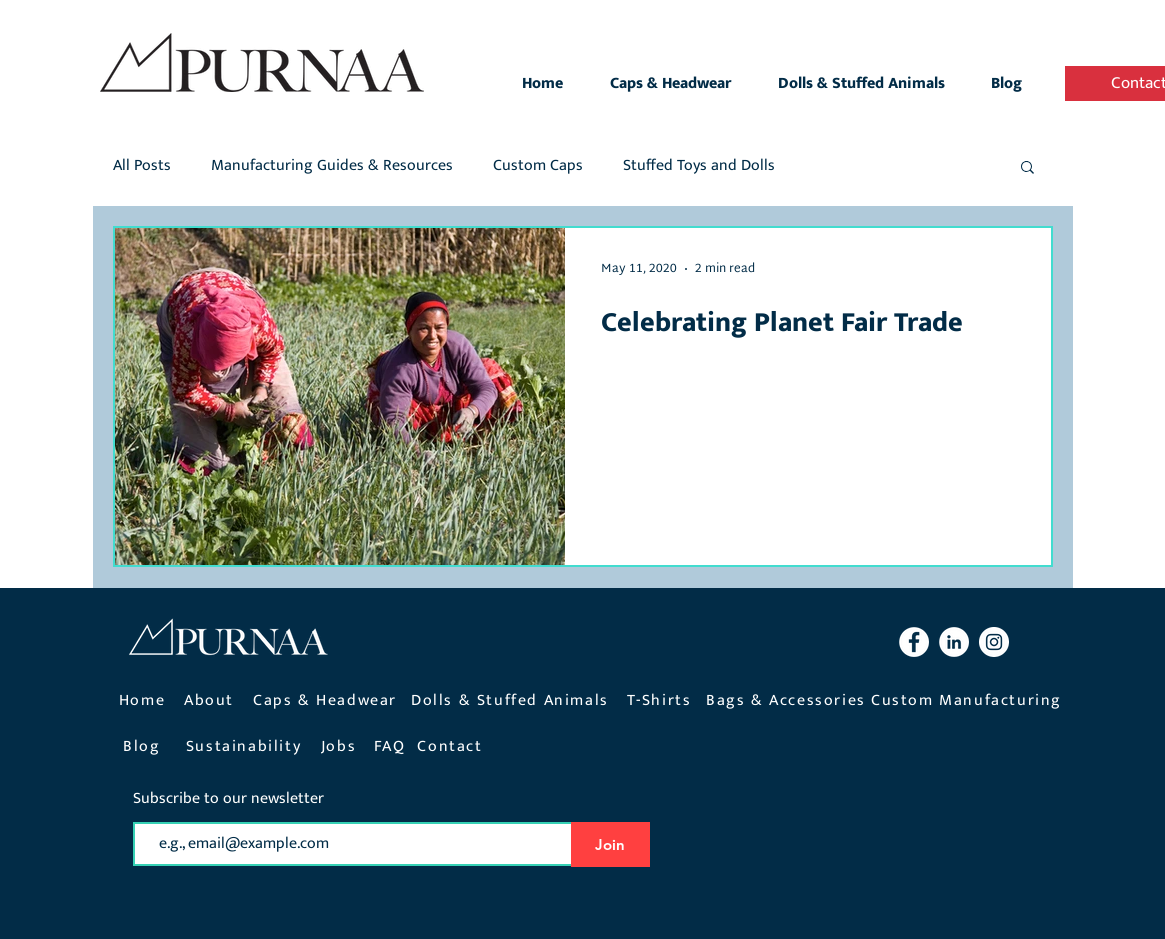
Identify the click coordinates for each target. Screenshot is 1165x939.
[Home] (144, 700)
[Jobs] (341, 746)
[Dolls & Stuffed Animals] (512, 700)
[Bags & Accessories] (788, 700)
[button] (1027, 168)
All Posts (142, 166)
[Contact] (452, 746)
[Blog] (144, 746)
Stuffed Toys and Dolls (699, 166)
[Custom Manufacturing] (969, 700)
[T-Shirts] (661, 700)
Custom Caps (538, 166)
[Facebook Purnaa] (914, 642)
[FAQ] (392, 746)
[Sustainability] (246, 746)
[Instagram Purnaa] (994, 642)
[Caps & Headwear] (327, 700)
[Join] (610, 844)
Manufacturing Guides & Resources (332, 166)
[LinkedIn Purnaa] (954, 642)
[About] (211, 700)
